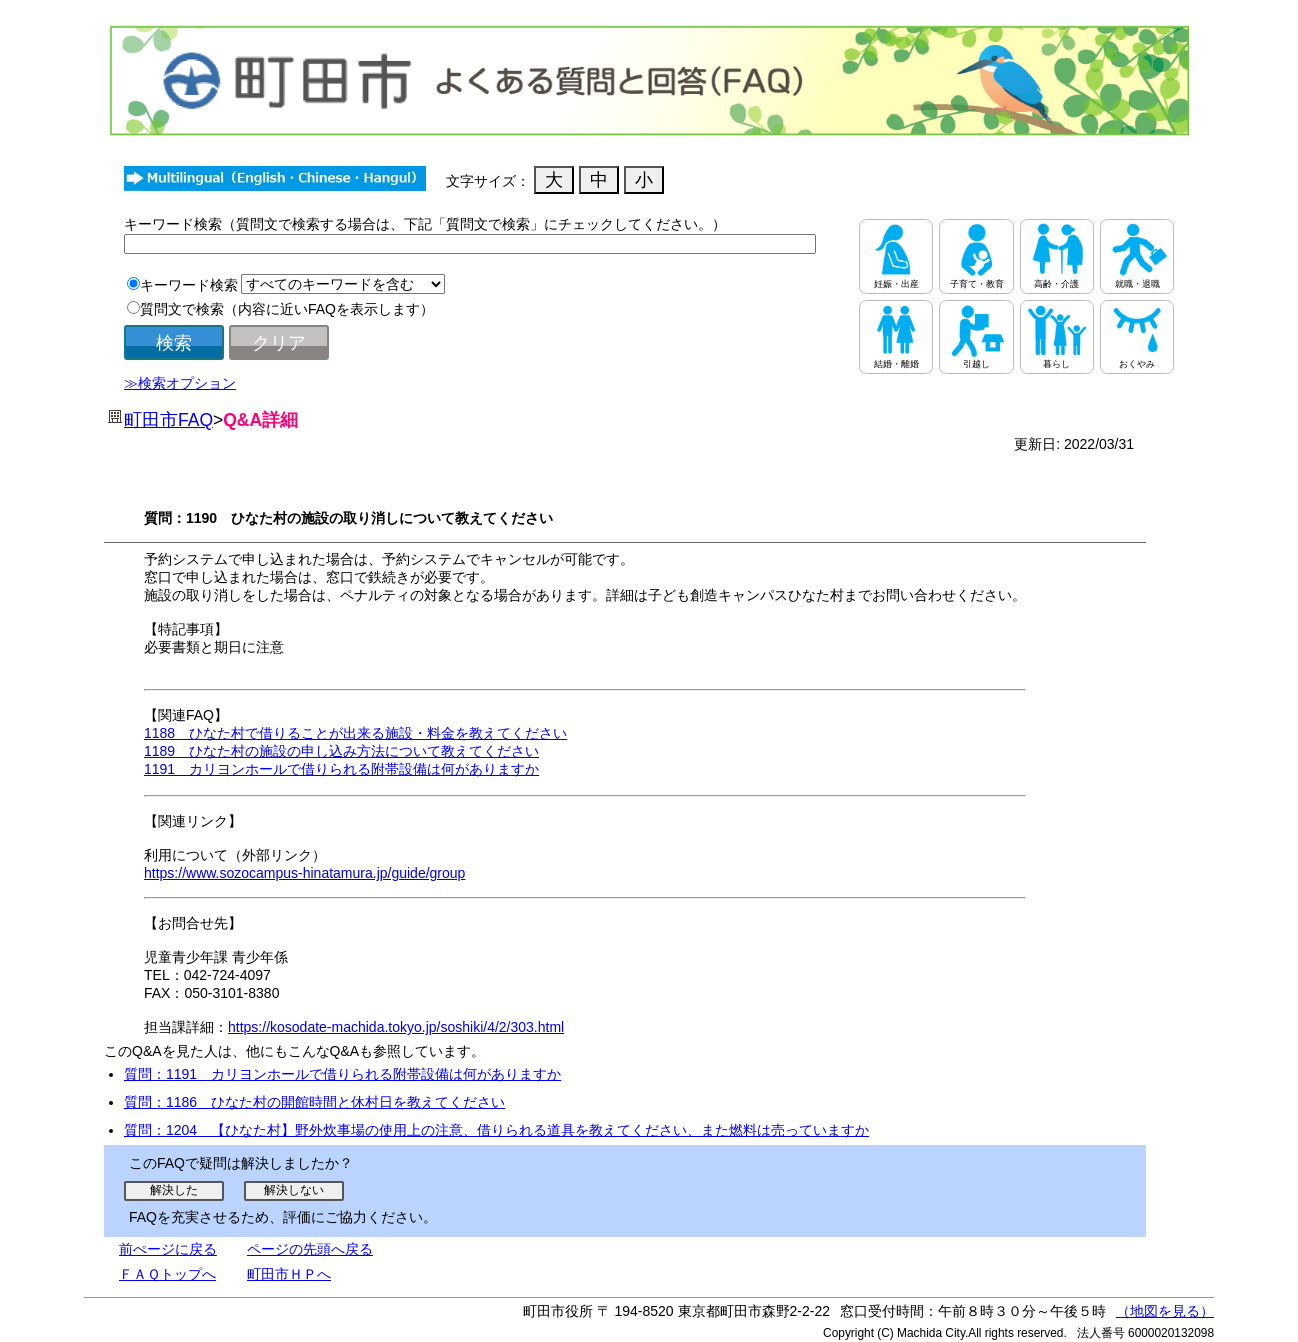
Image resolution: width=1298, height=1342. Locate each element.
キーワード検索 (189, 285)
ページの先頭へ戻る (310, 1249)
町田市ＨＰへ (289, 1274)
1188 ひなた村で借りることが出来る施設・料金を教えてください (355, 733)
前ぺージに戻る (168, 1249)
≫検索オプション (180, 383)
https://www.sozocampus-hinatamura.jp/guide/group (304, 873)
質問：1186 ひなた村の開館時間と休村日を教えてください (314, 1102)
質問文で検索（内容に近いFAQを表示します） (287, 309)
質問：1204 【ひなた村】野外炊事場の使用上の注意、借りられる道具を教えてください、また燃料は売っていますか (496, 1130)
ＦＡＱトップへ (167, 1274)
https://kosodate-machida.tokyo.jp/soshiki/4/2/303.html (396, 1027)
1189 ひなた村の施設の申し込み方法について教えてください (341, 751)
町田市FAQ (168, 420)
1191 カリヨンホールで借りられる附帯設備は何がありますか (341, 769)
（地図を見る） (1165, 1311)
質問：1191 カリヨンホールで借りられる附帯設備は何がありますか (342, 1074)
